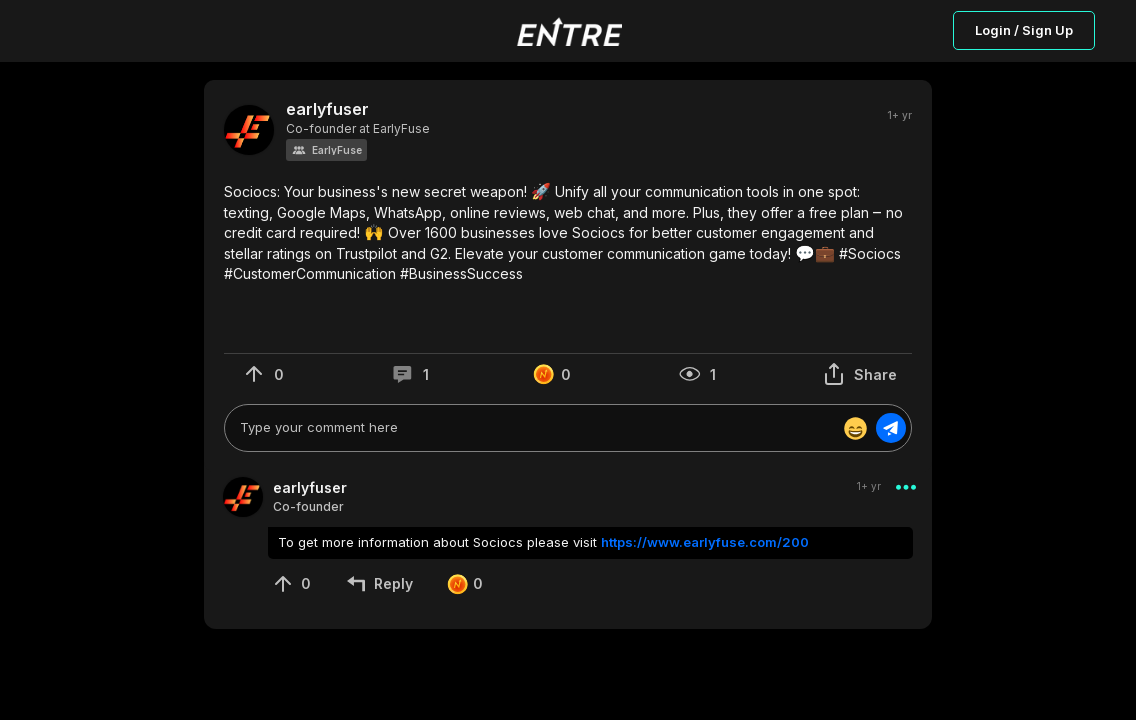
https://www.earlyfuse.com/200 (705, 542)
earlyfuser (327, 109)
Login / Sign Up (1024, 30)
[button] (326, 150)
